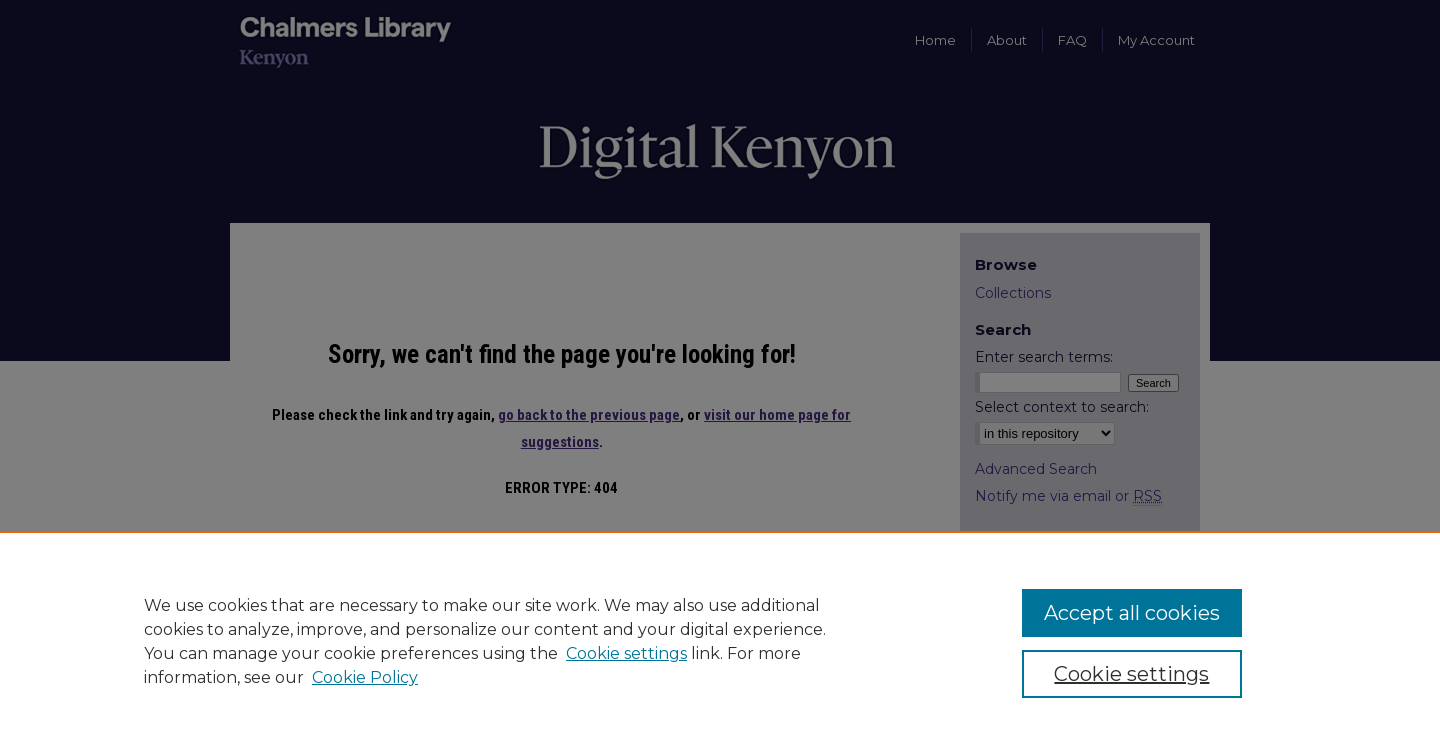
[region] (720, 641)
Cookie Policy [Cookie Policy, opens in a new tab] (365, 677)
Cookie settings (626, 653)
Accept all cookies (1132, 613)
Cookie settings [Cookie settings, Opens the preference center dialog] (1131, 674)
